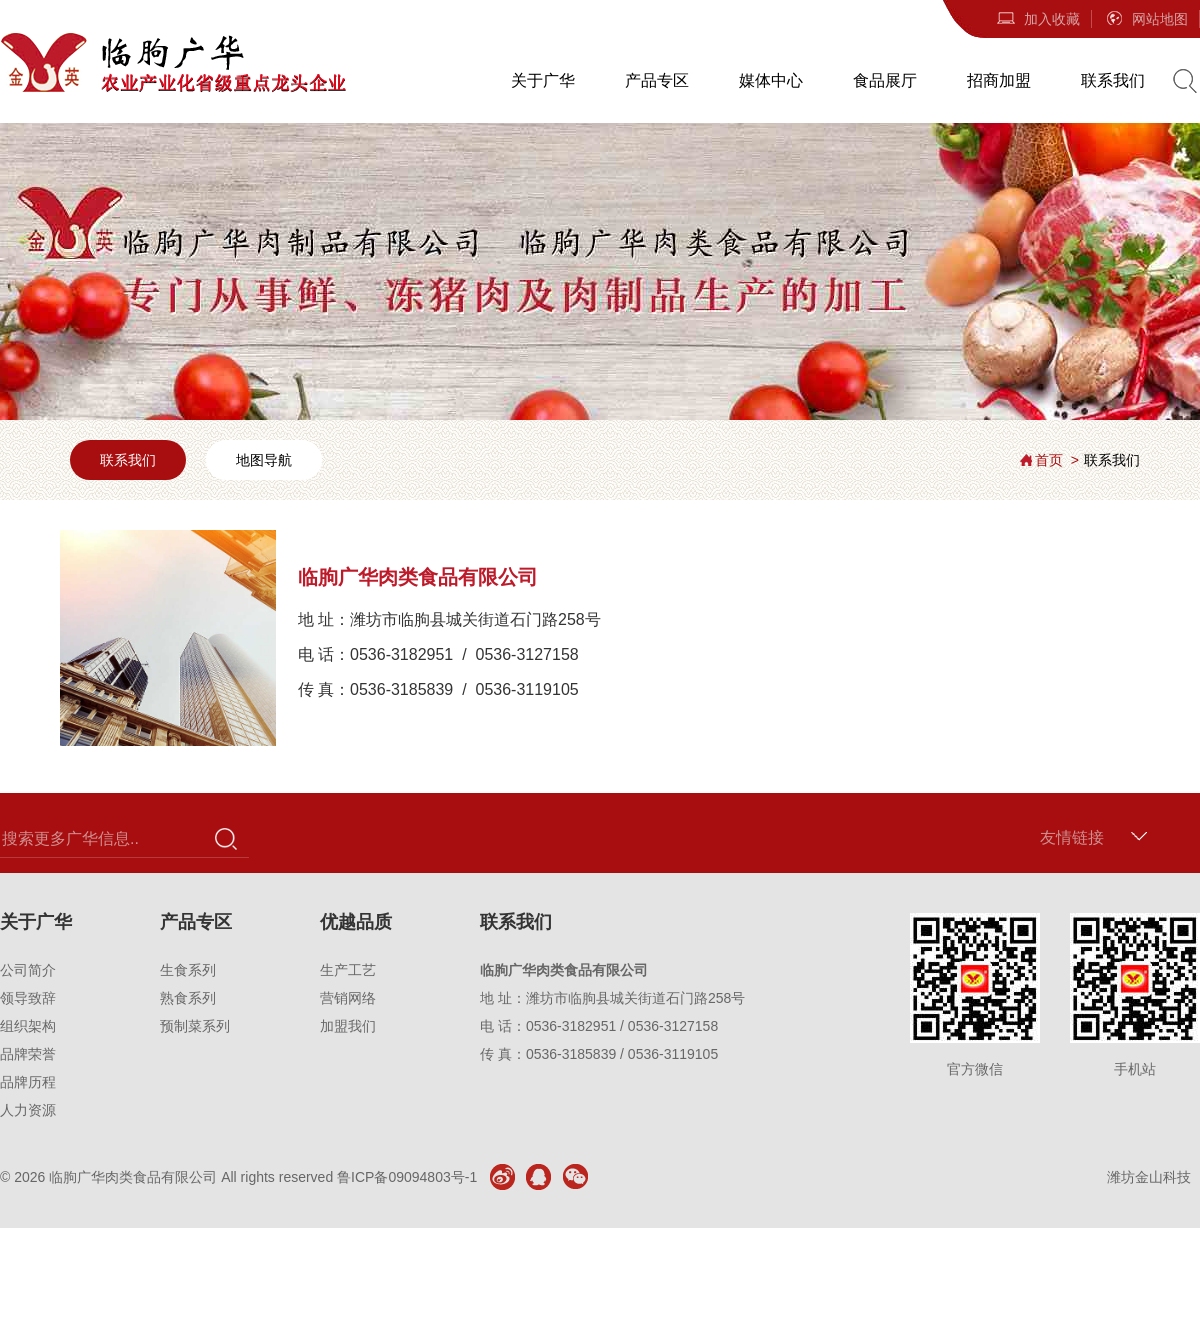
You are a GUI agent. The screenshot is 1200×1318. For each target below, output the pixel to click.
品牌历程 (28, 1082)
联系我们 (1113, 80)
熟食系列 (188, 998)
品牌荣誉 (28, 1054)
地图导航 (264, 460)
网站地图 (1146, 19)
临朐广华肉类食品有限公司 (133, 1177)
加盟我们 (348, 1026)
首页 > (1057, 460)
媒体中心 (771, 80)
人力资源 (28, 1110)
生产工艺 (348, 970)
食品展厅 (885, 80)
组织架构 (28, 1026)
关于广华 (543, 80)
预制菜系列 (195, 1026)
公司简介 (28, 970)
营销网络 (348, 998)
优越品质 (356, 922)
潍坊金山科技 (1149, 1177)
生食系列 (188, 970)
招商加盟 (999, 80)
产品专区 (657, 80)
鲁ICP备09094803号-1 (407, 1177)
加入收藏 (1038, 19)
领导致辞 (28, 998)
